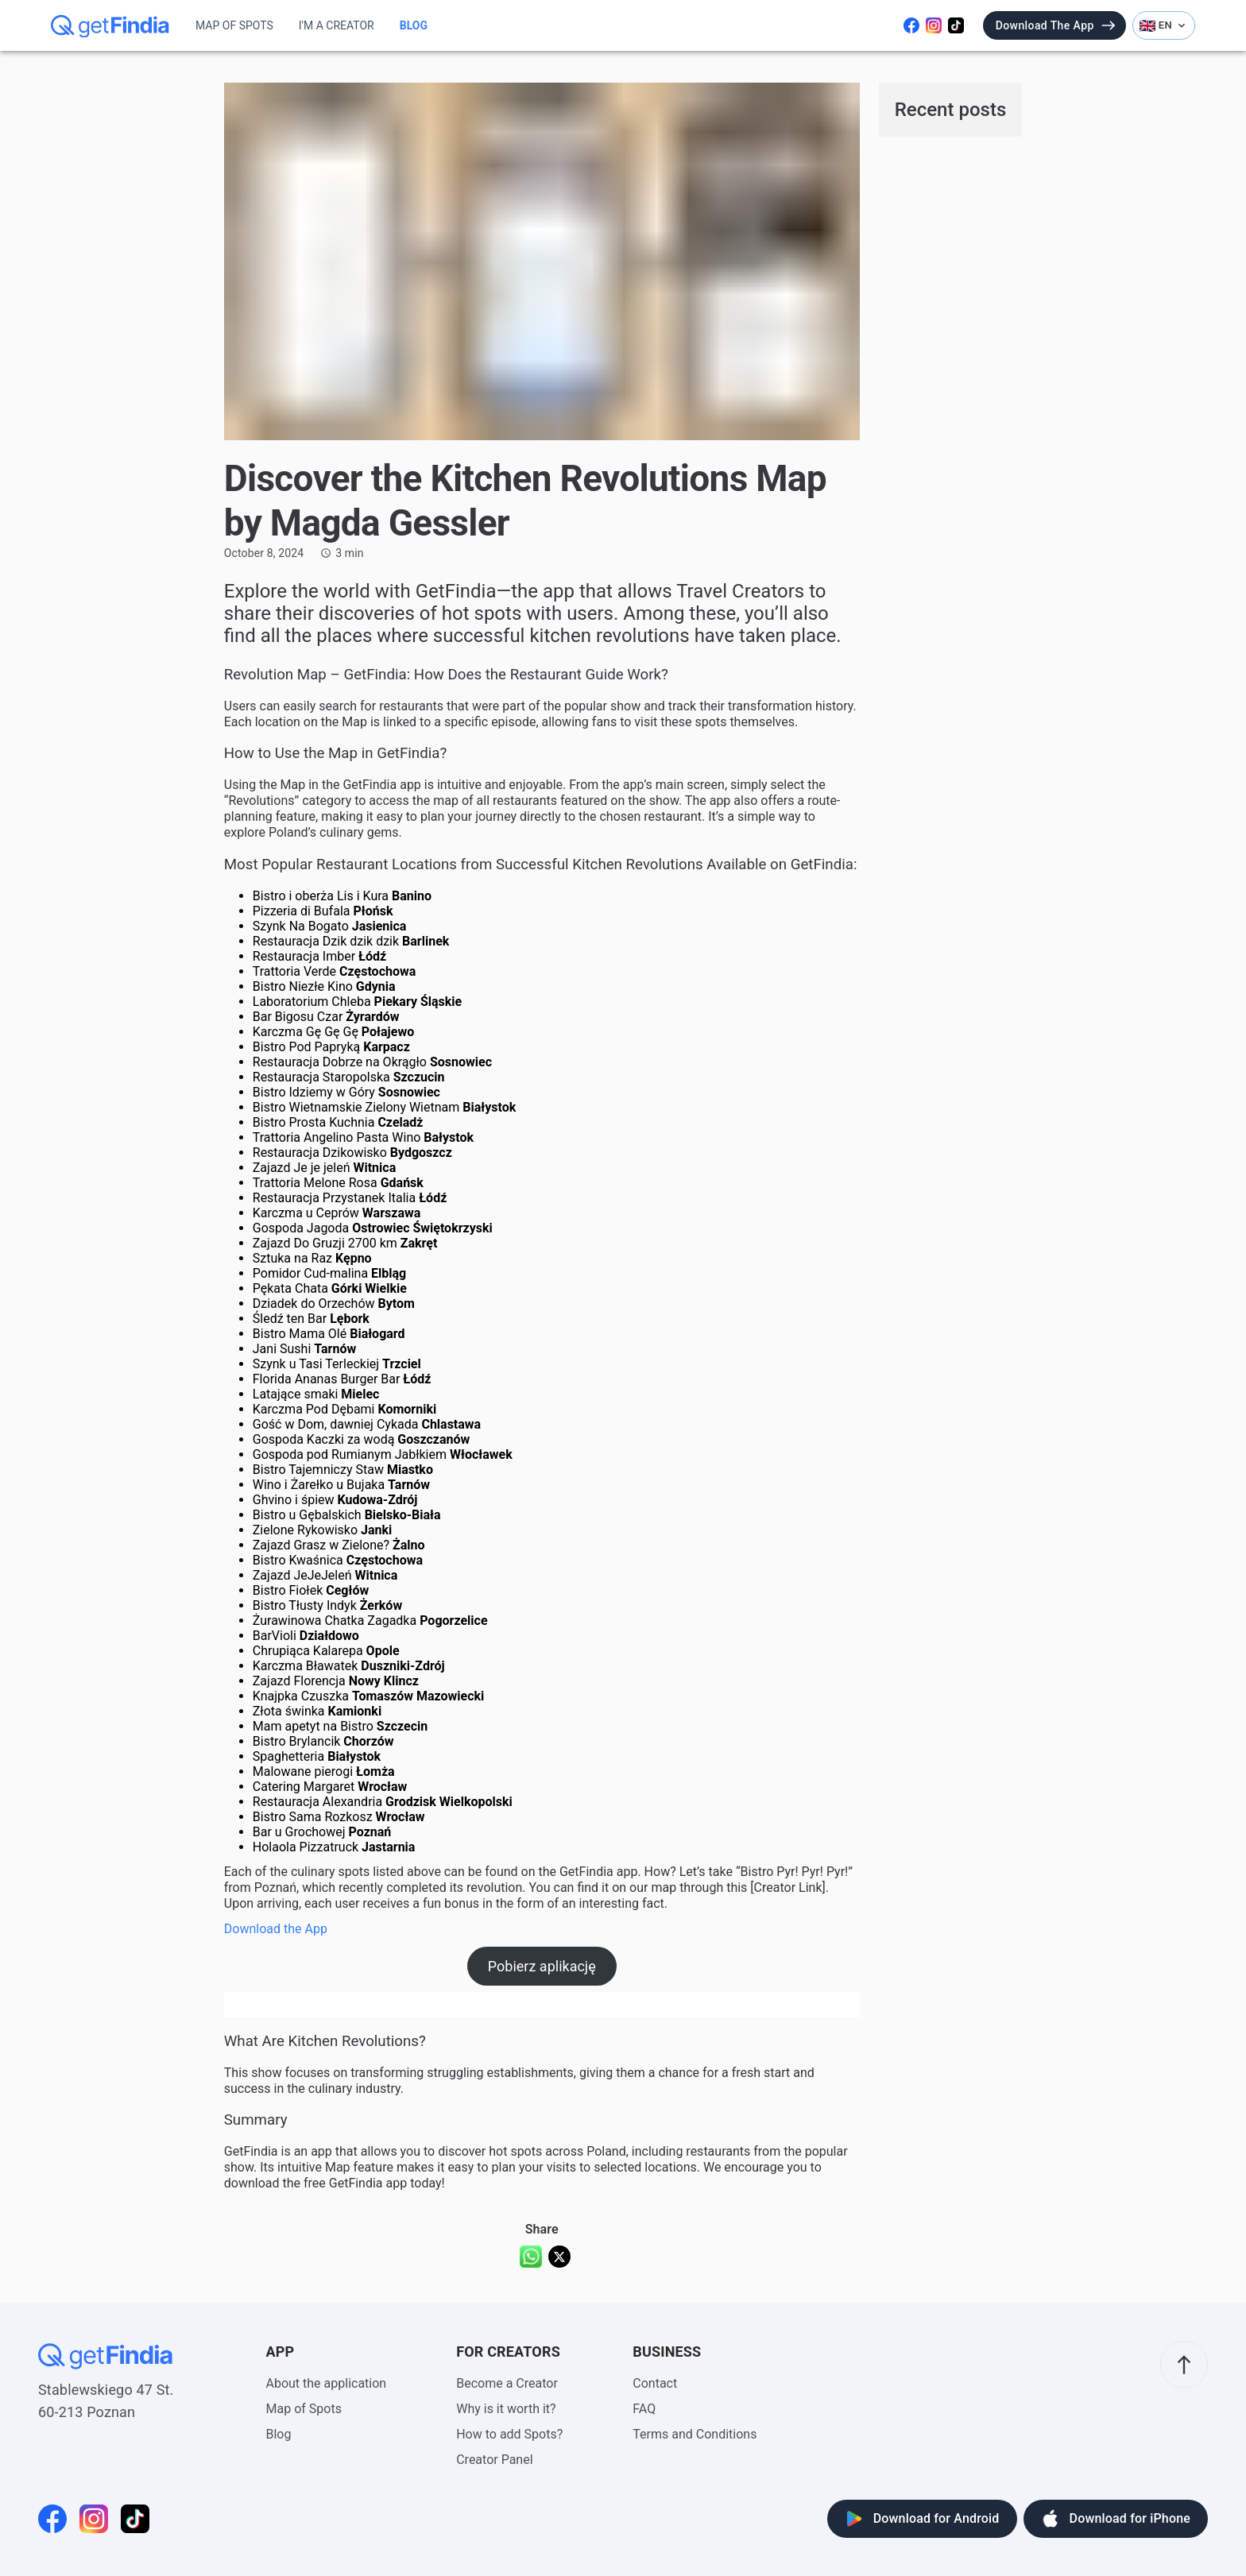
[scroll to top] (1184, 2364)
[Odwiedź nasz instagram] (934, 25)
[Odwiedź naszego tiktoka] (956, 25)
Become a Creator (507, 2383)
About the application (326, 2383)
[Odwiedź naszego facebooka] (911, 25)
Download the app (1056, 25)
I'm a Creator (336, 25)
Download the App (275, 1928)
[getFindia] (110, 25)
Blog (414, 25)
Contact (655, 2383)
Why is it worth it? (505, 2408)
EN (1164, 25)
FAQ (644, 2408)
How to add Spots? (509, 2434)
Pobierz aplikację (542, 1966)
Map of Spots (234, 25)
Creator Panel (494, 2459)
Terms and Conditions (694, 2434)
